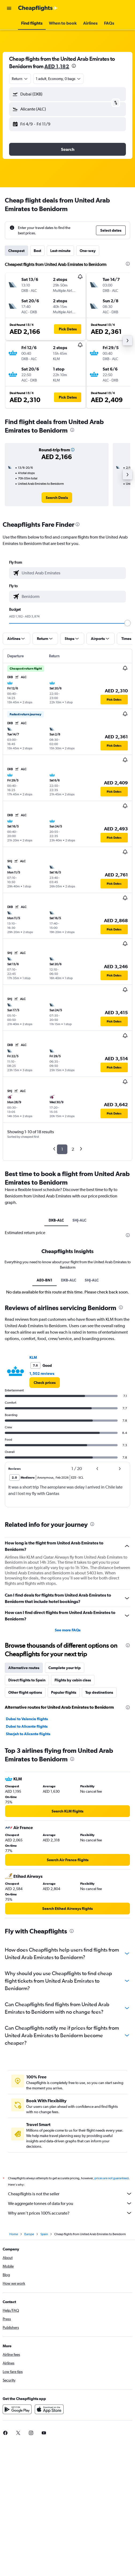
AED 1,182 (56, 66)
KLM (33, 1357)
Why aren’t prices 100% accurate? (70, 2213)
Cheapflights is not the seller (70, 2193)
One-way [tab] (88, 251)
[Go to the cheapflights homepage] (38, 8)
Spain (44, 2234)
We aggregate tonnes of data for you (70, 2203)
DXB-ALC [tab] (56, 1220)
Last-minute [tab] (60, 251)
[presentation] (73, 65)
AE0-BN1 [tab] (44, 1280)
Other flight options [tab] (25, 1692)
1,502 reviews (41, 1373)
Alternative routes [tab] (23, 1668)
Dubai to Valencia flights (27, 1719)
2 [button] (73, 1149)
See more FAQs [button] (67, 1630)
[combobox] (20, 78)
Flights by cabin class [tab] (73, 1680)
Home (13, 2234)
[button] (9, 8)
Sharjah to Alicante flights (28, 1734)
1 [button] (62, 1149)
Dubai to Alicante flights (27, 1726)
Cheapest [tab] (16, 251)
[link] (56, 497)
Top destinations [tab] (99, 1692)
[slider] (127, 623)
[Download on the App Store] (49, 2409)
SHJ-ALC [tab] (79, 1220)
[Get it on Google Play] (17, 2409)
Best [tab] (37, 251)
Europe (29, 2234)
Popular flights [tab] (63, 1692)
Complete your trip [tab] (64, 1668)
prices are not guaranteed (111, 2178)
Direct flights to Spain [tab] (26, 1680)
